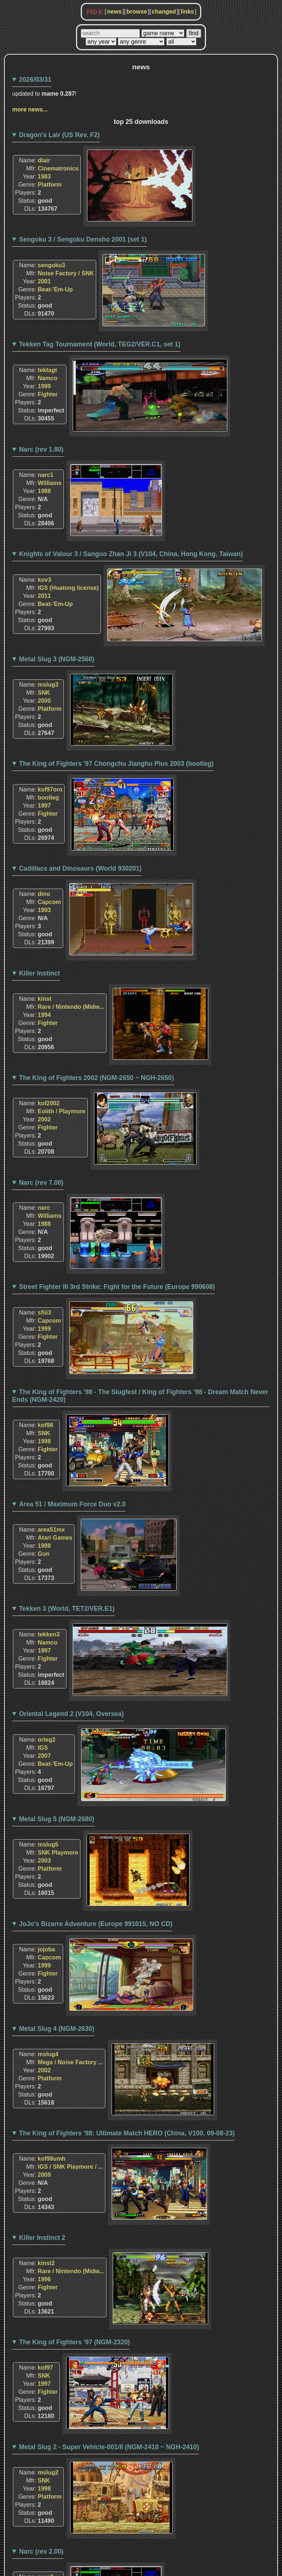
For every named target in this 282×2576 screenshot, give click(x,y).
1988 (44, 491)
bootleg (48, 797)
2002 (44, 1119)
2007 (44, 1756)
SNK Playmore (58, 1852)
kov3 (44, 580)
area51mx (51, 1529)
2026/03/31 (35, 79)
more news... (30, 109)
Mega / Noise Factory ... (70, 2062)
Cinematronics (58, 168)
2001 (44, 281)
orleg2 (46, 1740)
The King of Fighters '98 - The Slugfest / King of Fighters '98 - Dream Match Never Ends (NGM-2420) (140, 1395)
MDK (95, 12)
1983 (44, 176)
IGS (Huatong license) (68, 588)
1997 (44, 805)
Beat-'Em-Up (55, 289)
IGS (43, 1748)
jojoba (46, 1949)
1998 (44, 1441)
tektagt (47, 370)
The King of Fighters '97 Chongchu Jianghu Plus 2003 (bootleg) (116, 763)
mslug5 (48, 1844)
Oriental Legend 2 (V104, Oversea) (71, 1713)
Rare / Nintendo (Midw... (71, 1007)
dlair (44, 160)
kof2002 (49, 1103)
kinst (44, 999)
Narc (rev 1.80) (41, 449)
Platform (50, 184)
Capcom (49, 902)
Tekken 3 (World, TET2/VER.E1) (67, 1608)
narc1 (46, 475)
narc (44, 1208)
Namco (47, 378)
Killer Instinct (39, 973)
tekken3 (49, 1634)
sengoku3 (51, 265)
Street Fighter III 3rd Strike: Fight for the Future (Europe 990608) (117, 1286)
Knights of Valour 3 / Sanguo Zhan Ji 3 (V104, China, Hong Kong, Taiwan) (131, 554)
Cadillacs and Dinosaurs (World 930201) (80, 868)
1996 (44, 2279)
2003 (44, 1860)
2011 (44, 596)
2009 (44, 2175)
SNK (44, 693)
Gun (44, 1554)
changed (164, 11)
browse (136, 11)
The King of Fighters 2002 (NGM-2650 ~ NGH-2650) (96, 1077)
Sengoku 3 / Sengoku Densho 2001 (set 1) (83, 239)
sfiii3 (44, 1312)
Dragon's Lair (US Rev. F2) (59, 135)
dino (44, 894)
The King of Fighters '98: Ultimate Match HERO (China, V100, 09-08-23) (127, 2133)
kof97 (45, 2367)
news (114, 11)
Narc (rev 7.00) (41, 1182)
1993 (44, 910)
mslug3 (48, 684)
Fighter (48, 394)
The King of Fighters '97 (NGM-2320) (74, 2342)
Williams (50, 483)
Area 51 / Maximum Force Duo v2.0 (72, 1504)
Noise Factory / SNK (66, 273)
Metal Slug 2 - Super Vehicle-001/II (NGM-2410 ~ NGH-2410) (109, 2447)
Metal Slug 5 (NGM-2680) (56, 1819)
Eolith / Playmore (62, 1111)
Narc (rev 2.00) (41, 2551)
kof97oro (50, 789)
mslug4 (48, 2054)
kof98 (45, 1425)
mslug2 (48, 2472)
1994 (44, 1015)
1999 (44, 386)
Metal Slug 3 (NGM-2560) (56, 659)
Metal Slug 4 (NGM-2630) (56, 2028)
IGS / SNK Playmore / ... (70, 2167)
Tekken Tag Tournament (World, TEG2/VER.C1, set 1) (100, 344)
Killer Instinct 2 (42, 2237)
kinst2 (46, 2263)
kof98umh (52, 2159)
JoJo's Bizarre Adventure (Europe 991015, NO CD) (96, 1924)
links (187, 11)
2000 (44, 701)
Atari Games (55, 1538)
